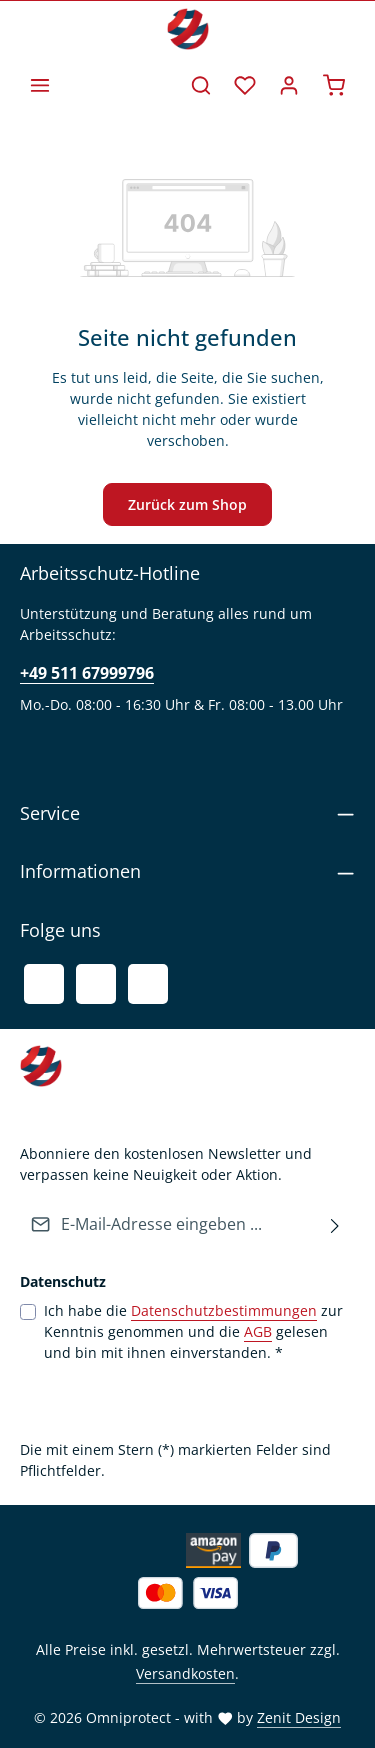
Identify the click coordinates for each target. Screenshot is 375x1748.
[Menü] (40, 85)
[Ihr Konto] (289, 85)
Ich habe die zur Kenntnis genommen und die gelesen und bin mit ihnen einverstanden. (193, 1331)
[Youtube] (96, 984)
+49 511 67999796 (87, 673)
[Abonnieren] (335, 1224)
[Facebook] (44, 984)
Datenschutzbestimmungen (224, 1310)
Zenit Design (299, 1717)
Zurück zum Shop (187, 504)
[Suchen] (201, 85)
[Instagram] (148, 984)
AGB (258, 1331)
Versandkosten (185, 1673)
